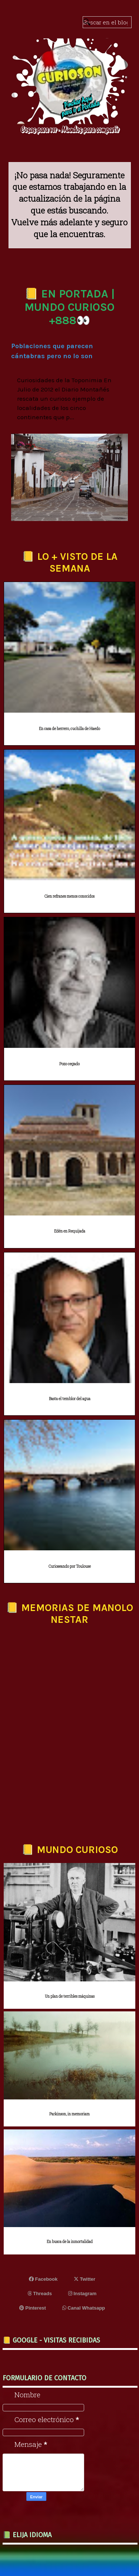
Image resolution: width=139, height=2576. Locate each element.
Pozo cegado (69, 1064)
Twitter (84, 2279)
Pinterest (32, 2308)
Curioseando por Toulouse (70, 1566)
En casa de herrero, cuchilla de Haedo (69, 728)
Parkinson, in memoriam (69, 2114)
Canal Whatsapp (83, 2308)
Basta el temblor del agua (69, 1398)
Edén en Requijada (69, 1231)
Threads (40, 2293)
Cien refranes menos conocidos (69, 896)
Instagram (82, 2293)
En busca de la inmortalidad (70, 2241)
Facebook (43, 2279)
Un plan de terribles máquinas (70, 1996)
